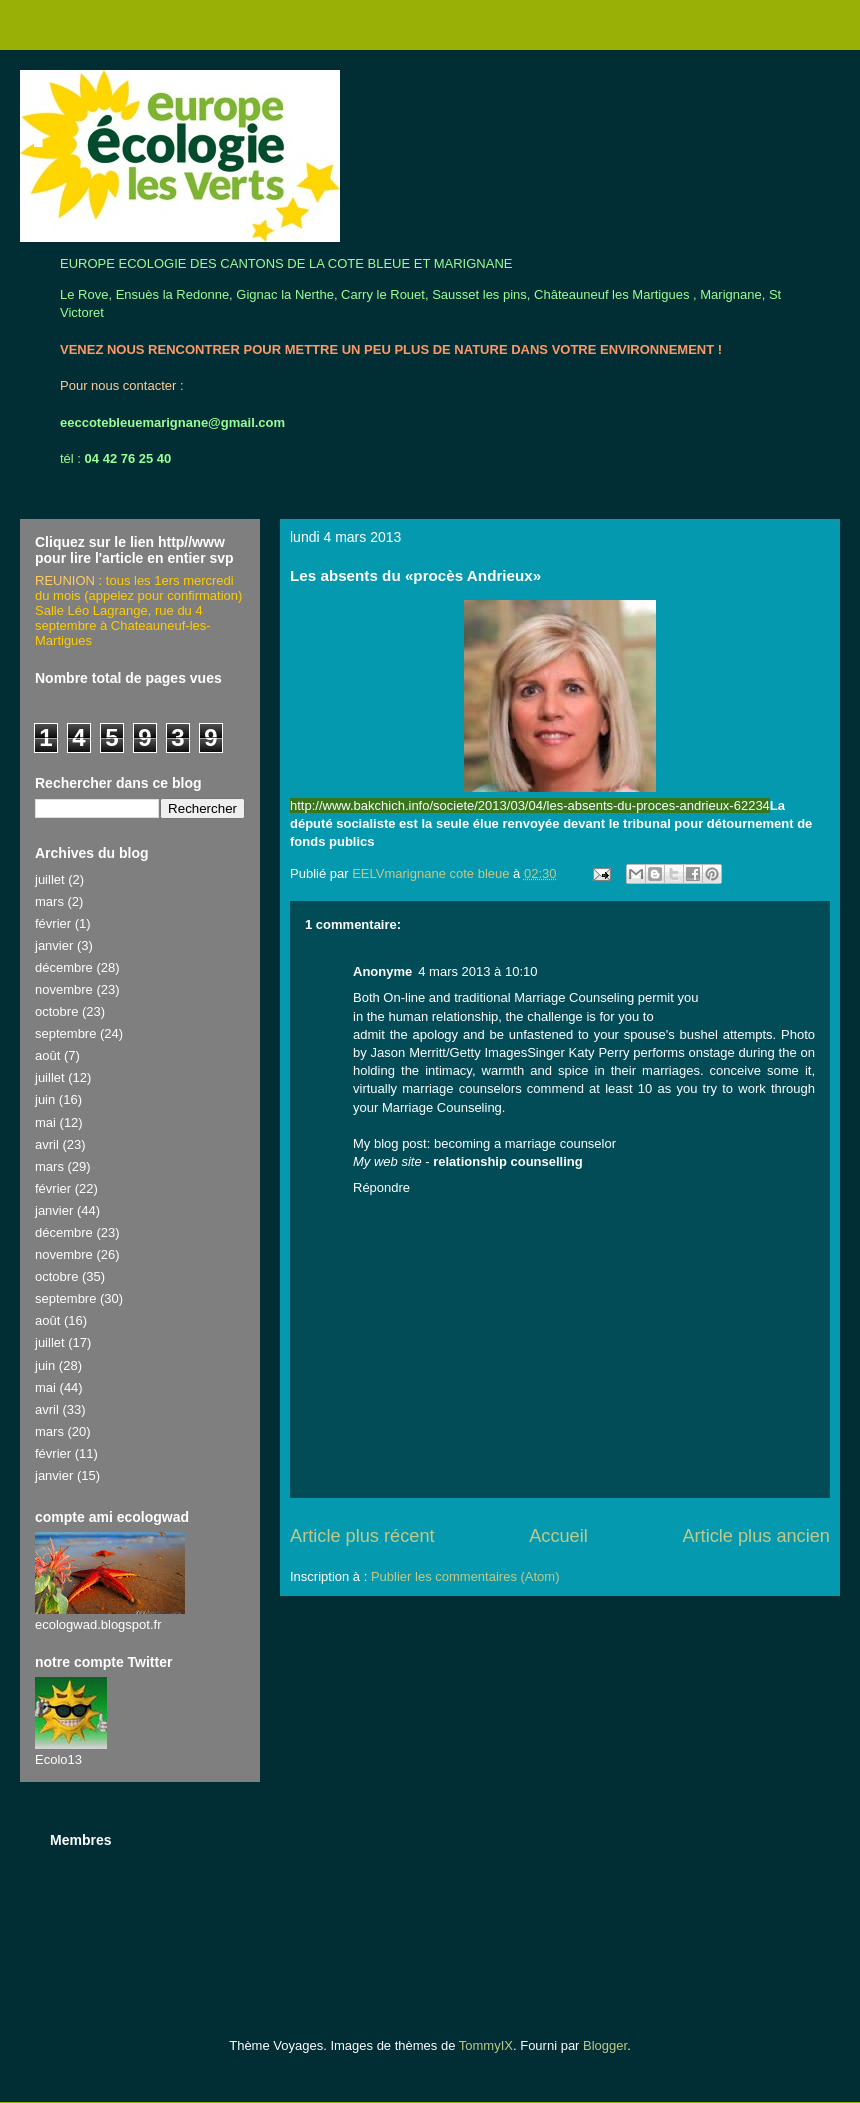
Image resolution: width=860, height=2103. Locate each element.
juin (45, 1099)
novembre (64, 989)
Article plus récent (362, 1536)
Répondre (381, 1187)
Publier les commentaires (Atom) (465, 1576)
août (47, 1055)
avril (47, 1144)
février (53, 923)
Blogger (605, 2045)
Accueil (558, 1536)
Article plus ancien (756, 1536)
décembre (64, 967)
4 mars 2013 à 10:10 (477, 971)
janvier (54, 945)
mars (49, 901)
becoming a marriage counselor (525, 1143)
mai (45, 1122)
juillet (50, 879)
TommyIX (486, 2045)
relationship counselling (508, 1161)
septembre (65, 1033)
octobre (56, 1011)
